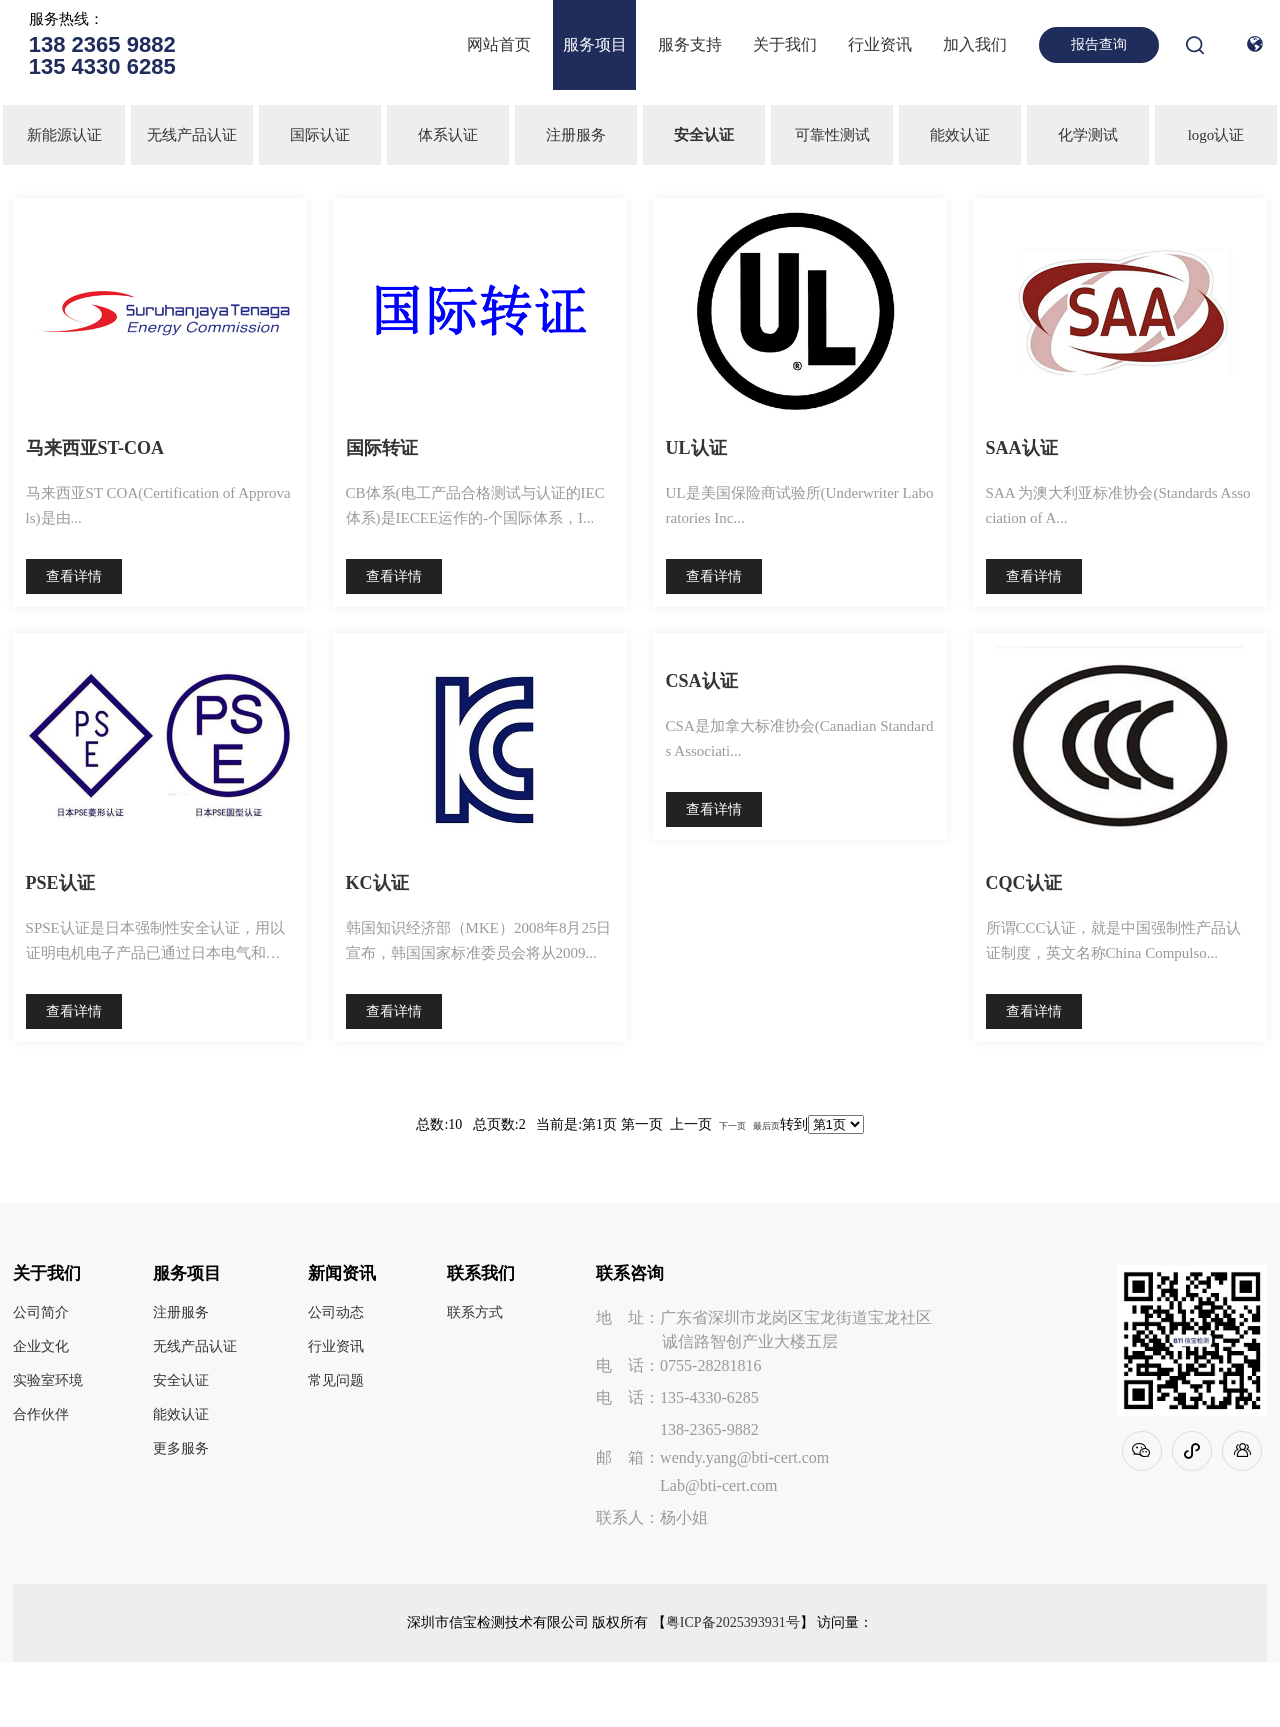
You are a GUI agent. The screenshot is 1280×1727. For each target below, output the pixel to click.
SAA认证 (1022, 448)
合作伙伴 (41, 1415)
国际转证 (382, 448)
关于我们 (785, 44)
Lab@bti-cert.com (718, 1485)
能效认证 (960, 135)
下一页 (732, 1126)
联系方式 (475, 1313)
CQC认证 (1024, 883)
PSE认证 (60, 883)
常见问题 (336, 1381)
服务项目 (595, 44)
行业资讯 (880, 44)
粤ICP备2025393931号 (733, 1623)
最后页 (766, 1126)
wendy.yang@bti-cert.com (744, 1457)
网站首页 (499, 44)
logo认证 (1216, 135)
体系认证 (448, 135)
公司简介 (41, 1313)
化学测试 (1088, 135)
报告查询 (1099, 45)
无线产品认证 (192, 135)
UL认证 (696, 448)
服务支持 (690, 44)
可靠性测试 (832, 135)
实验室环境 (48, 1381)
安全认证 (181, 1381)
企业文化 (41, 1347)
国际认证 (320, 135)
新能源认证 (64, 135)
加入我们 (975, 44)
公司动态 (336, 1313)
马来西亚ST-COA (95, 448)
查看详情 (74, 576)
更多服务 (181, 1449)
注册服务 (576, 135)
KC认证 (377, 883)
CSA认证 (702, 681)
